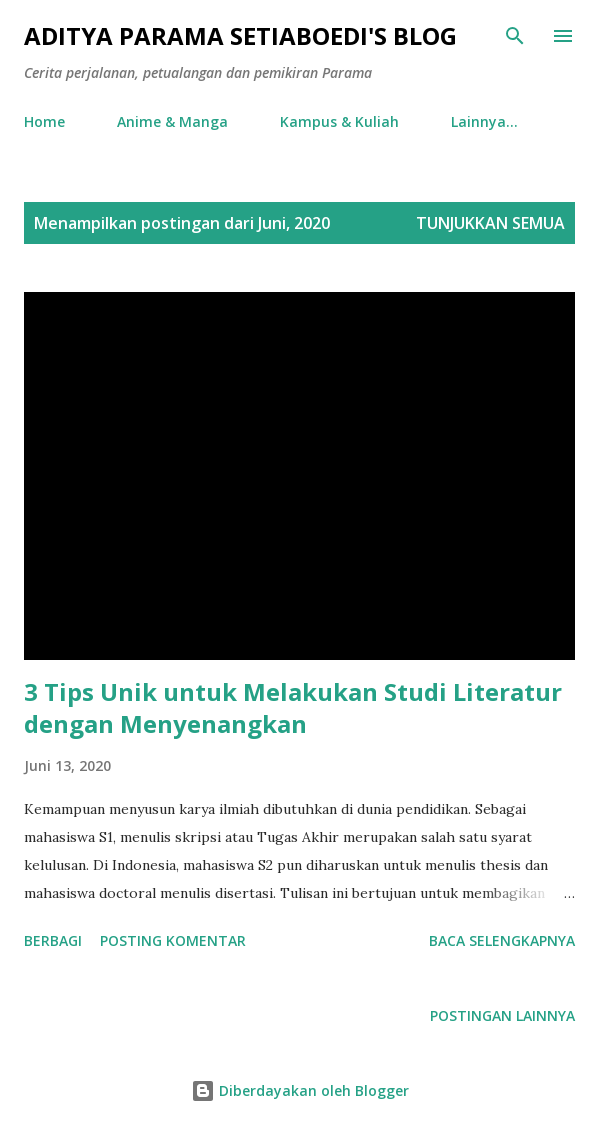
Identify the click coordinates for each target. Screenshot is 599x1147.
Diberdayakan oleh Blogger (300, 1090)
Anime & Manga (172, 121)
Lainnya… (484, 121)
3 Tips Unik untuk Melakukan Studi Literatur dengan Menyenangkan (293, 707)
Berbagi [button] (53, 940)
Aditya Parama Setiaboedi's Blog (240, 35)
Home (44, 121)
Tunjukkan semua (490, 223)
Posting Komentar (173, 940)
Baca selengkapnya (502, 940)
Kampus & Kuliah (339, 121)
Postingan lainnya (502, 1015)
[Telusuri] (515, 36)
